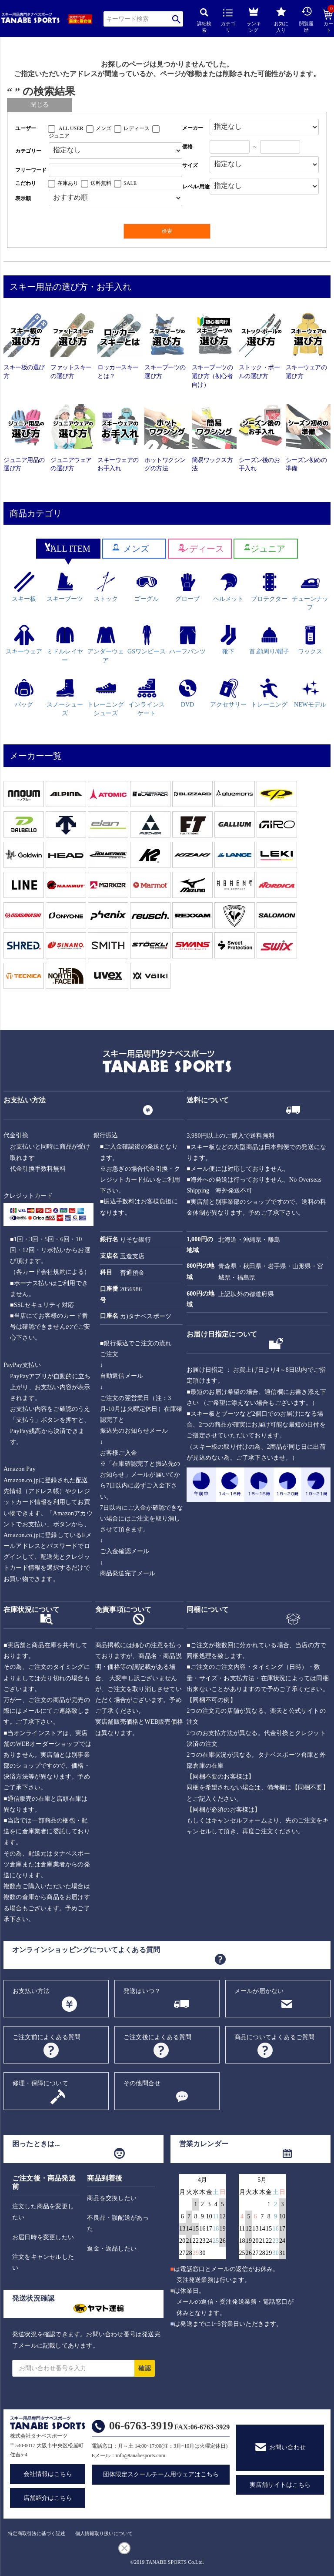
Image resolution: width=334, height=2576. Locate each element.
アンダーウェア (105, 644)
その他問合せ (142, 2083)
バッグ (24, 693)
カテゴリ (228, 21)
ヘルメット (228, 587)
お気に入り (281, 20)
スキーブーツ (65, 587)
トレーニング (269, 693)
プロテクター (269, 587)
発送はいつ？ (142, 1991)
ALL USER (71, 128)
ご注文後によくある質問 (157, 2037)
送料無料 (100, 183)
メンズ (103, 128)
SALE (130, 183)
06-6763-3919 (141, 2425)
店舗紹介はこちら (47, 2498)
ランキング (254, 18)
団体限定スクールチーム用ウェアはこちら (161, 2474)
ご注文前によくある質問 (46, 2037)
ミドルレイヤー (65, 644)
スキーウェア (24, 640)
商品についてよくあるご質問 (274, 2037)
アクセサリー (228, 693)
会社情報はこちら (47, 2474)
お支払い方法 (31, 1991)
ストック (106, 587)
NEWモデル (310, 693)
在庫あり (67, 183)
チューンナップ (310, 591)
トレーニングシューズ (105, 697)
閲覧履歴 (306, 19)
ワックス (310, 640)
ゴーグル (146, 587)
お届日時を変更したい (43, 2237)
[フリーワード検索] (115, 170)
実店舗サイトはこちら (280, 2485)
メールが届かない (259, 1991)
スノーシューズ (65, 697)
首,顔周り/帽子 (269, 640)
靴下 (228, 640)
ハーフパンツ (187, 640)
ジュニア (59, 136)
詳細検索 (204, 20)
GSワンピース (146, 640)
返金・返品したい (112, 2248)
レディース (137, 128)
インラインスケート (146, 697)
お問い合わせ (287, 2447)
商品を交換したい (112, 2198)
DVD (187, 693)
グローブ (187, 587)
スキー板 (24, 587)
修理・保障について (40, 2083)
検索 (176, 19)
